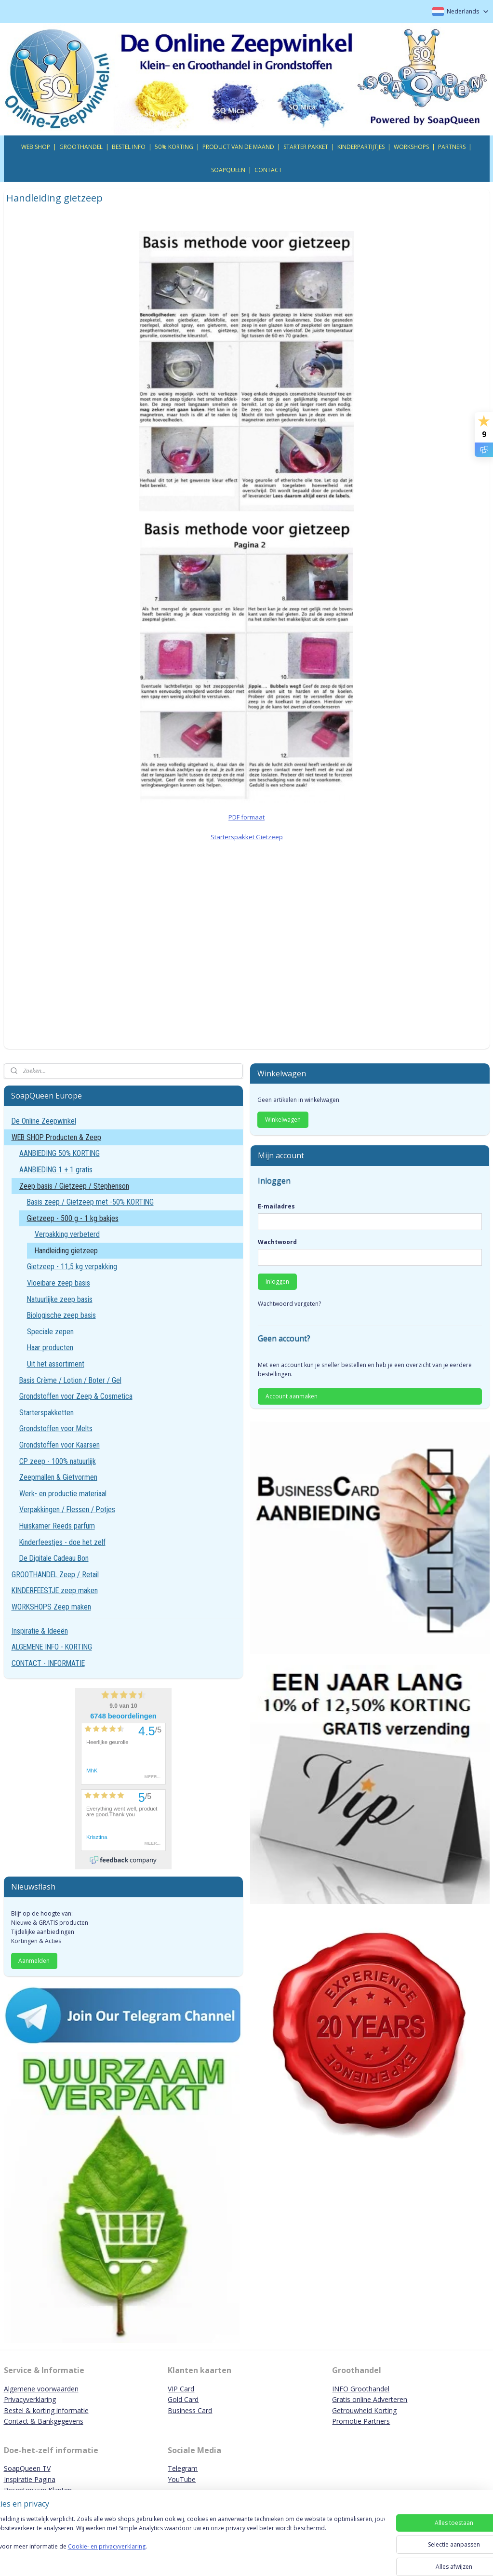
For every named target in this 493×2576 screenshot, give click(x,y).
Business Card (190, 2410)
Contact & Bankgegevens (43, 2421)
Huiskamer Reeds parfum (57, 1525)
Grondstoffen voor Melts (56, 1428)
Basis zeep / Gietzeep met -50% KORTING (90, 1202)
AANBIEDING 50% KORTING (59, 1153)
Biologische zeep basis (61, 1315)
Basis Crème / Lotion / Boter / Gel (70, 1380)
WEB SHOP (35, 147)
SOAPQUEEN (228, 170)
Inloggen (277, 1281)
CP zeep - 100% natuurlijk (57, 1461)
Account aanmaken (292, 1396)
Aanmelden (34, 1961)
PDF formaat (246, 817)
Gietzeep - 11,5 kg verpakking (72, 1266)
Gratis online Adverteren (369, 2399)
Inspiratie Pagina (29, 2479)
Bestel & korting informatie (46, 2410)
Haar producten (50, 1347)
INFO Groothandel (360, 2388)
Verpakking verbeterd (67, 1234)
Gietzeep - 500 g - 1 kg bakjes (73, 1218)
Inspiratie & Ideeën (40, 1631)
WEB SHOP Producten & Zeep (56, 1137)
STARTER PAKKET (305, 147)
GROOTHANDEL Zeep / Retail (55, 1574)
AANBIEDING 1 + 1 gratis (56, 1169)
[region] (183, 2543)
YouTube (182, 2479)
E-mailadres (276, 1206)
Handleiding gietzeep (66, 1250)
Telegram (183, 2468)
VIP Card (181, 2388)
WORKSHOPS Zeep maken (51, 1606)
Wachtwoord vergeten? (289, 1304)
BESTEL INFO (129, 147)
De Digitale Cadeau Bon (54, 1558)
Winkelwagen (283, 1119)
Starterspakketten (46, 1412)
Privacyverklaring (30, 2399)
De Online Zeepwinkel (44, 1121)
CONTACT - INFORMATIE (48, 1663)
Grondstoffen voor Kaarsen (59, 1444)
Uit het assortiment (55, 1363)
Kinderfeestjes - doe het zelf (62, 1542)
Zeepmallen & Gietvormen (58, 1477)
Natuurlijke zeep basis (60, 1299)
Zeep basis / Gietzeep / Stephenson (74, 1186)
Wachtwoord (277, 1242)
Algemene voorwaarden (41, 2388)
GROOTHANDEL (81, 147)
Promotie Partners (361, 2421)
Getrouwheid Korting (364, 2410)
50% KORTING (174, 147)
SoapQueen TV (27, 2468)
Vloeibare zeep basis (58, 1283)
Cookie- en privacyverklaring (136, 2556)
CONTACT (268, 170)
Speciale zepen (50, 1331)
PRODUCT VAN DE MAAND (238, 147)
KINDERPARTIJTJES (361, 147)
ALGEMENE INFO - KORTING (52, 1646)
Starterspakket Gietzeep (247, 836)
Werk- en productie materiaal (63, 1493)
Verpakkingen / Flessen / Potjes (67, 1509)
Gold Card (183, 2399)
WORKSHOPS (411, 147)
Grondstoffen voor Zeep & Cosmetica (76, 1396)
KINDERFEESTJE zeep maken (55, 1590)
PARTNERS (452, 147)
